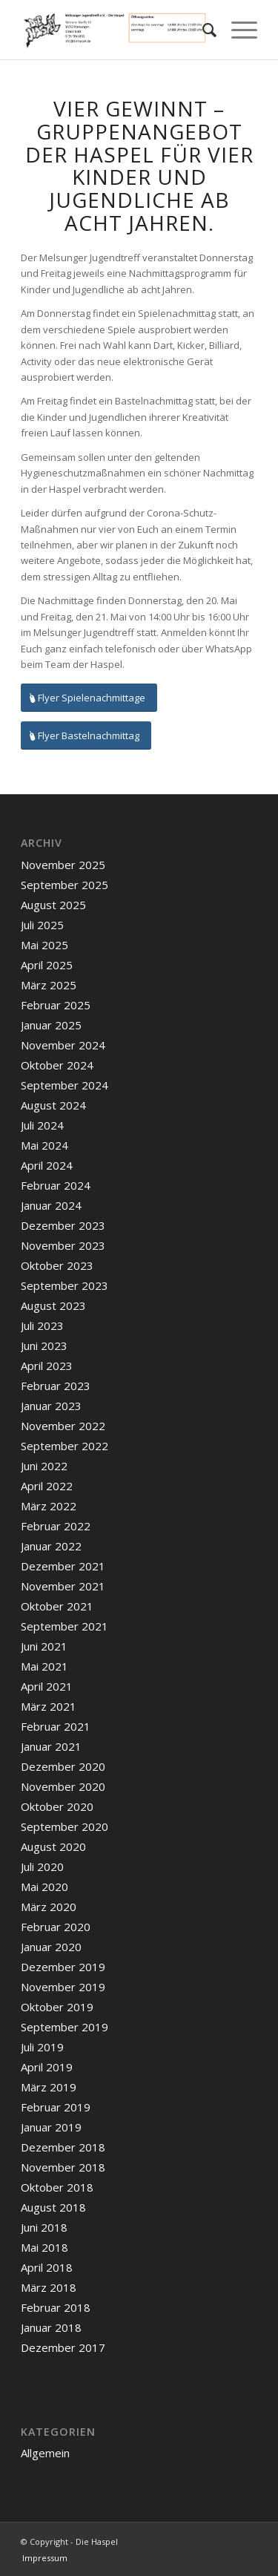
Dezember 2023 (63, 1225)
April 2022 (47, 1485)
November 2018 (63, 2167)
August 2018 (53, 2207)
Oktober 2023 (57, 1265)
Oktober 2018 (57, 2187)
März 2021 (48, 1706)
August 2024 (53, 1105)
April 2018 (47, 2267)
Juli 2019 (42, 2046)
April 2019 (47, 2066)
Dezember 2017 (63, 2347)
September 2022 (64, 1445)
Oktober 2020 (57, 1806)
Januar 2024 (51, 1205)
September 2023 (64, 1285)
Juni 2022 (44, 1465)
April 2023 (47, 1365)
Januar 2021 (51, 1746)
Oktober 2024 (57, 1065)
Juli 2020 (42, 1866)
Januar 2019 (51, 2127)
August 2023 (53, 1305)
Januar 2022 (51, 1545)
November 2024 (63, 1045)
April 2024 (47, 1165)
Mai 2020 (44, 1886)
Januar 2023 (51, 1405)
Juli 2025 (42, 924)
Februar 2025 (55, 1004)
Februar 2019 (55, 2107)
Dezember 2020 (63, 1766)
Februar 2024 (55, 1185)
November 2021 (63, 1586)
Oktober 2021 (57, 1606)
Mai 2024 (44, 1145)
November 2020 (63, 1786)
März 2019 (48, 2087)
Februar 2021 (55, 1726)
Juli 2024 (42, 1125)
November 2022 (63, 1425)
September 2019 (64, 2026)
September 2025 (64, 884)
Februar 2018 (55, 2307)
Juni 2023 (44, 1345)
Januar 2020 (51, 1946)
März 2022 (48, 1505)
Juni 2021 (44, 1646)
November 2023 (63, 1245)
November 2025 (63, 864)
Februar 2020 (55, 1926)
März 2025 (48, 984)
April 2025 (47, 964)
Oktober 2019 (57, 2006)
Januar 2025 (51, 1024)
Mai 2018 (44, 2247)
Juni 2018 (44, 2227)
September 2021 (64, 1626)
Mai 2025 (44, 944)
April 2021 (47, 1686)
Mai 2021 (44, 1666)
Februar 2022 (55, 1525)
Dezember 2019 (63, 1966)
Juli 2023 (42, 1325)
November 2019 (63, 1986)
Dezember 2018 (63, 2147)
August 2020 (53, 1846)
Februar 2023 (55, 1385)
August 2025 (53, 904)
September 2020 (64, 1826)
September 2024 (64, 1085)
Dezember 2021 (63, 1566)
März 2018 (48, 2287)
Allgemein (45, 2452)
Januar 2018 (51, 2327)
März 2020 (48, 1906)
